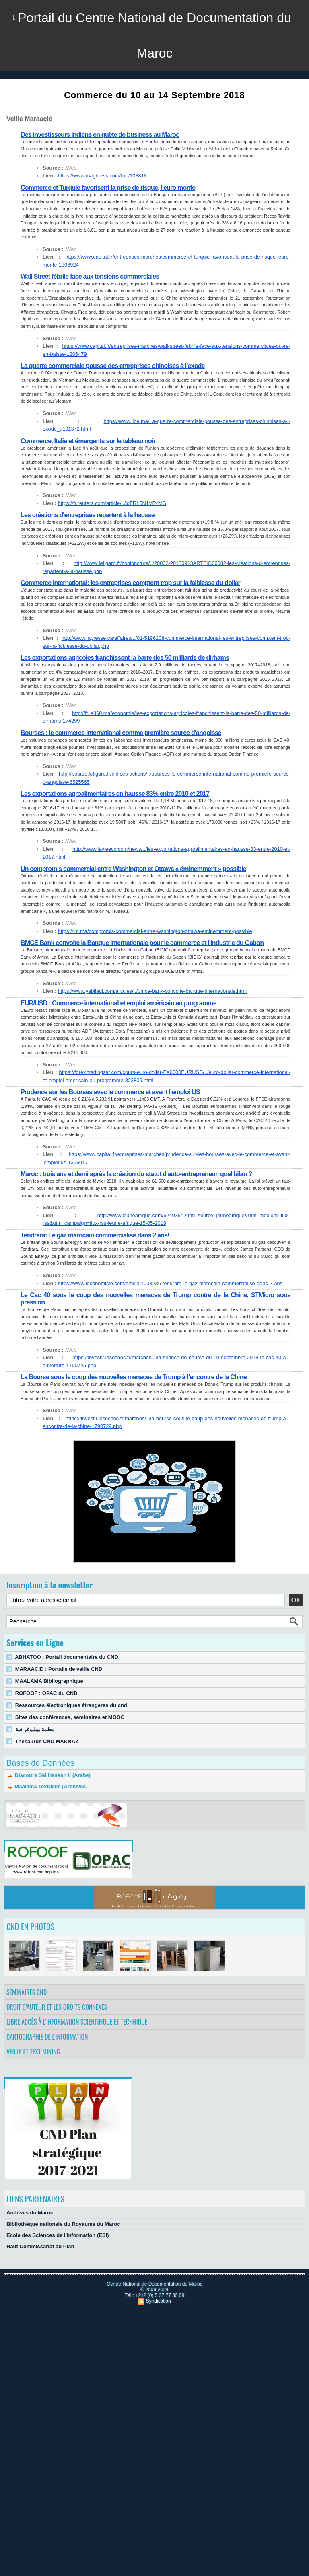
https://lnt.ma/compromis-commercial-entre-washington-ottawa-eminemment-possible (155, 931)
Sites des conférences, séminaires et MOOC (70, 1717)
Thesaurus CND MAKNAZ (46, 1741)
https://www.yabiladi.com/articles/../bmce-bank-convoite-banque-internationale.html (152, 991)
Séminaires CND (26, 1992)
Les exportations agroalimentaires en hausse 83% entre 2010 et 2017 (115, 793)
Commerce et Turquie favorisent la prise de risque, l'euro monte (108, 187)
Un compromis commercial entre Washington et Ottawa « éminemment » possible (133, 868)
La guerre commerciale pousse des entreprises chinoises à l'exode (113, 365)
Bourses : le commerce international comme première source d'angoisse (121, 732)
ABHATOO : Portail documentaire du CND (66, 1657)
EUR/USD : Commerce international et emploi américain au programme (118, 1003)
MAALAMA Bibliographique (49, 1681)
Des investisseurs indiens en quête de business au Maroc (100, 134)
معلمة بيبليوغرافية (35, 1729)
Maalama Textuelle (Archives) (47, 1786)
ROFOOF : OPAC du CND (46, 1693)
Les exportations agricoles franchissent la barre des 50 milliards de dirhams (125, 657)
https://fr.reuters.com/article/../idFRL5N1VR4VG (112, 503)
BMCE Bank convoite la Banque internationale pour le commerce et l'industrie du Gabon (142, 942)
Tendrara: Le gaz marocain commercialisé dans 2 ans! (95, 1235)
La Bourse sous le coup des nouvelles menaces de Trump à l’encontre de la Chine (134, 1377)
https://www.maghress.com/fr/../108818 (102, 176)
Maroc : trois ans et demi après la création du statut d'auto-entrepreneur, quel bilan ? (136, 1174)
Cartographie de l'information (47, 2037)
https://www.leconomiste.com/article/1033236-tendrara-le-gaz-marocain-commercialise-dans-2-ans (170, 1283)
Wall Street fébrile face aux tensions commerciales (90, 276)
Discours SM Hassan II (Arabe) (48, 1775)
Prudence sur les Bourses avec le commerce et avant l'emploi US (110, 1092)
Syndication (158, 2301)
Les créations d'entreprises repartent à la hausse (87, 515)
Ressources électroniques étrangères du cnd (71, 1705)
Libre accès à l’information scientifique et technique (76, 2022)
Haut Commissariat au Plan (40, 2246)
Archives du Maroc (29, 2213)
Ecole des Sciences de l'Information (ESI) (57, 2235)
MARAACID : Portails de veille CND (59, 1669)
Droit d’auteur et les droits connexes (56, 2007)
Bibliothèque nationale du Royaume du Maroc (63, 2224)
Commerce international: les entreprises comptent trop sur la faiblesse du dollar (130, 582)
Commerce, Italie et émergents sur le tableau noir (88, 441)
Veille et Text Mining (33, 2051)
